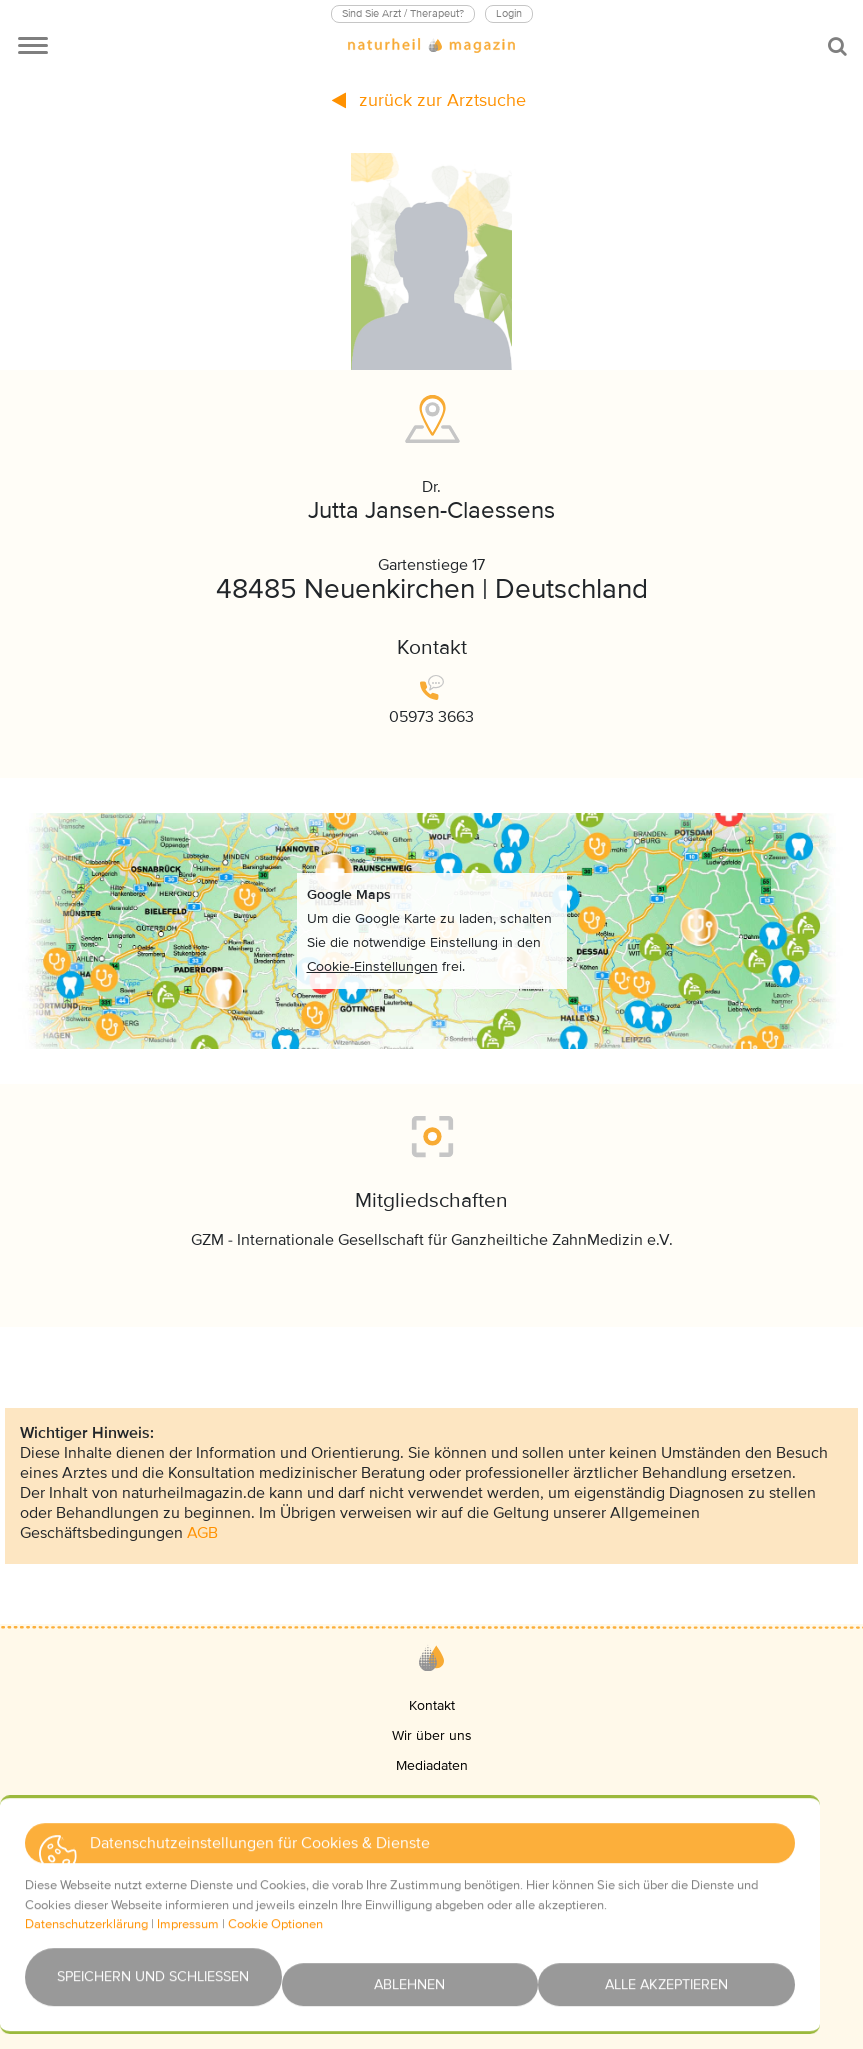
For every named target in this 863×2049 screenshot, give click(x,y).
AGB (202, 1533)
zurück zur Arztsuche (429, 100)
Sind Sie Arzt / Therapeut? (403, 13)
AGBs (432, 1903)
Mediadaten (432, 1765)
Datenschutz (432, 1873)
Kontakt (432, 1705)
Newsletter (431, 1963)
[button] (373, 1807)
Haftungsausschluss (431, 1933)
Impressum (432, 1843)
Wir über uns (432, 1735)
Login (509, 13)
